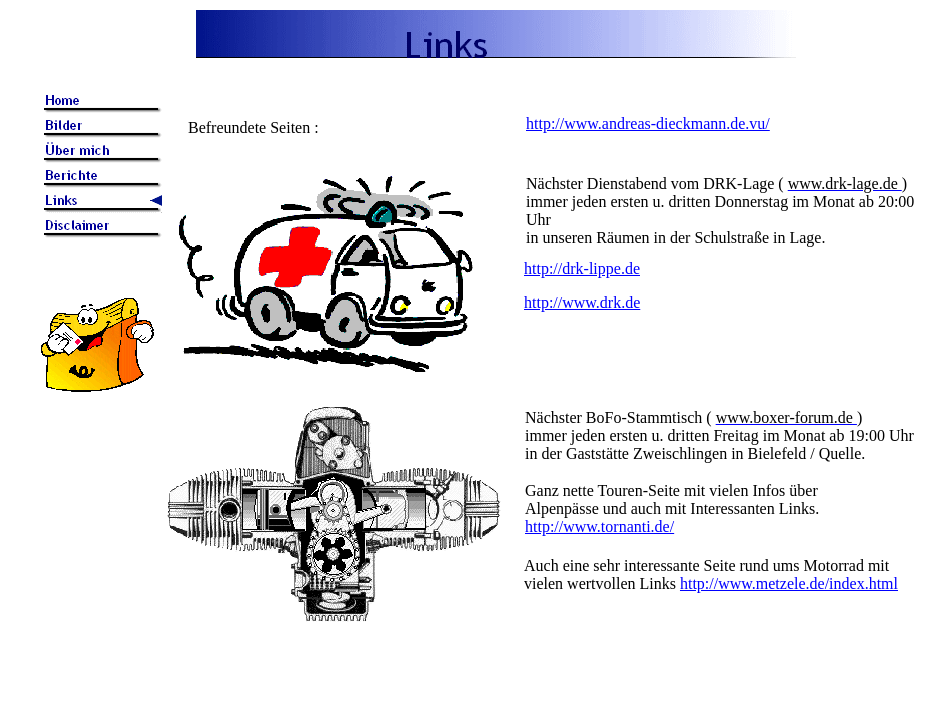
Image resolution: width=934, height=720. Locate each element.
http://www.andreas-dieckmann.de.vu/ (648, 123)
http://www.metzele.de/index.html (789, 583)
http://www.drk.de (582, 302)
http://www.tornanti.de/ (599, 526)
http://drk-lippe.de (582, 268)
